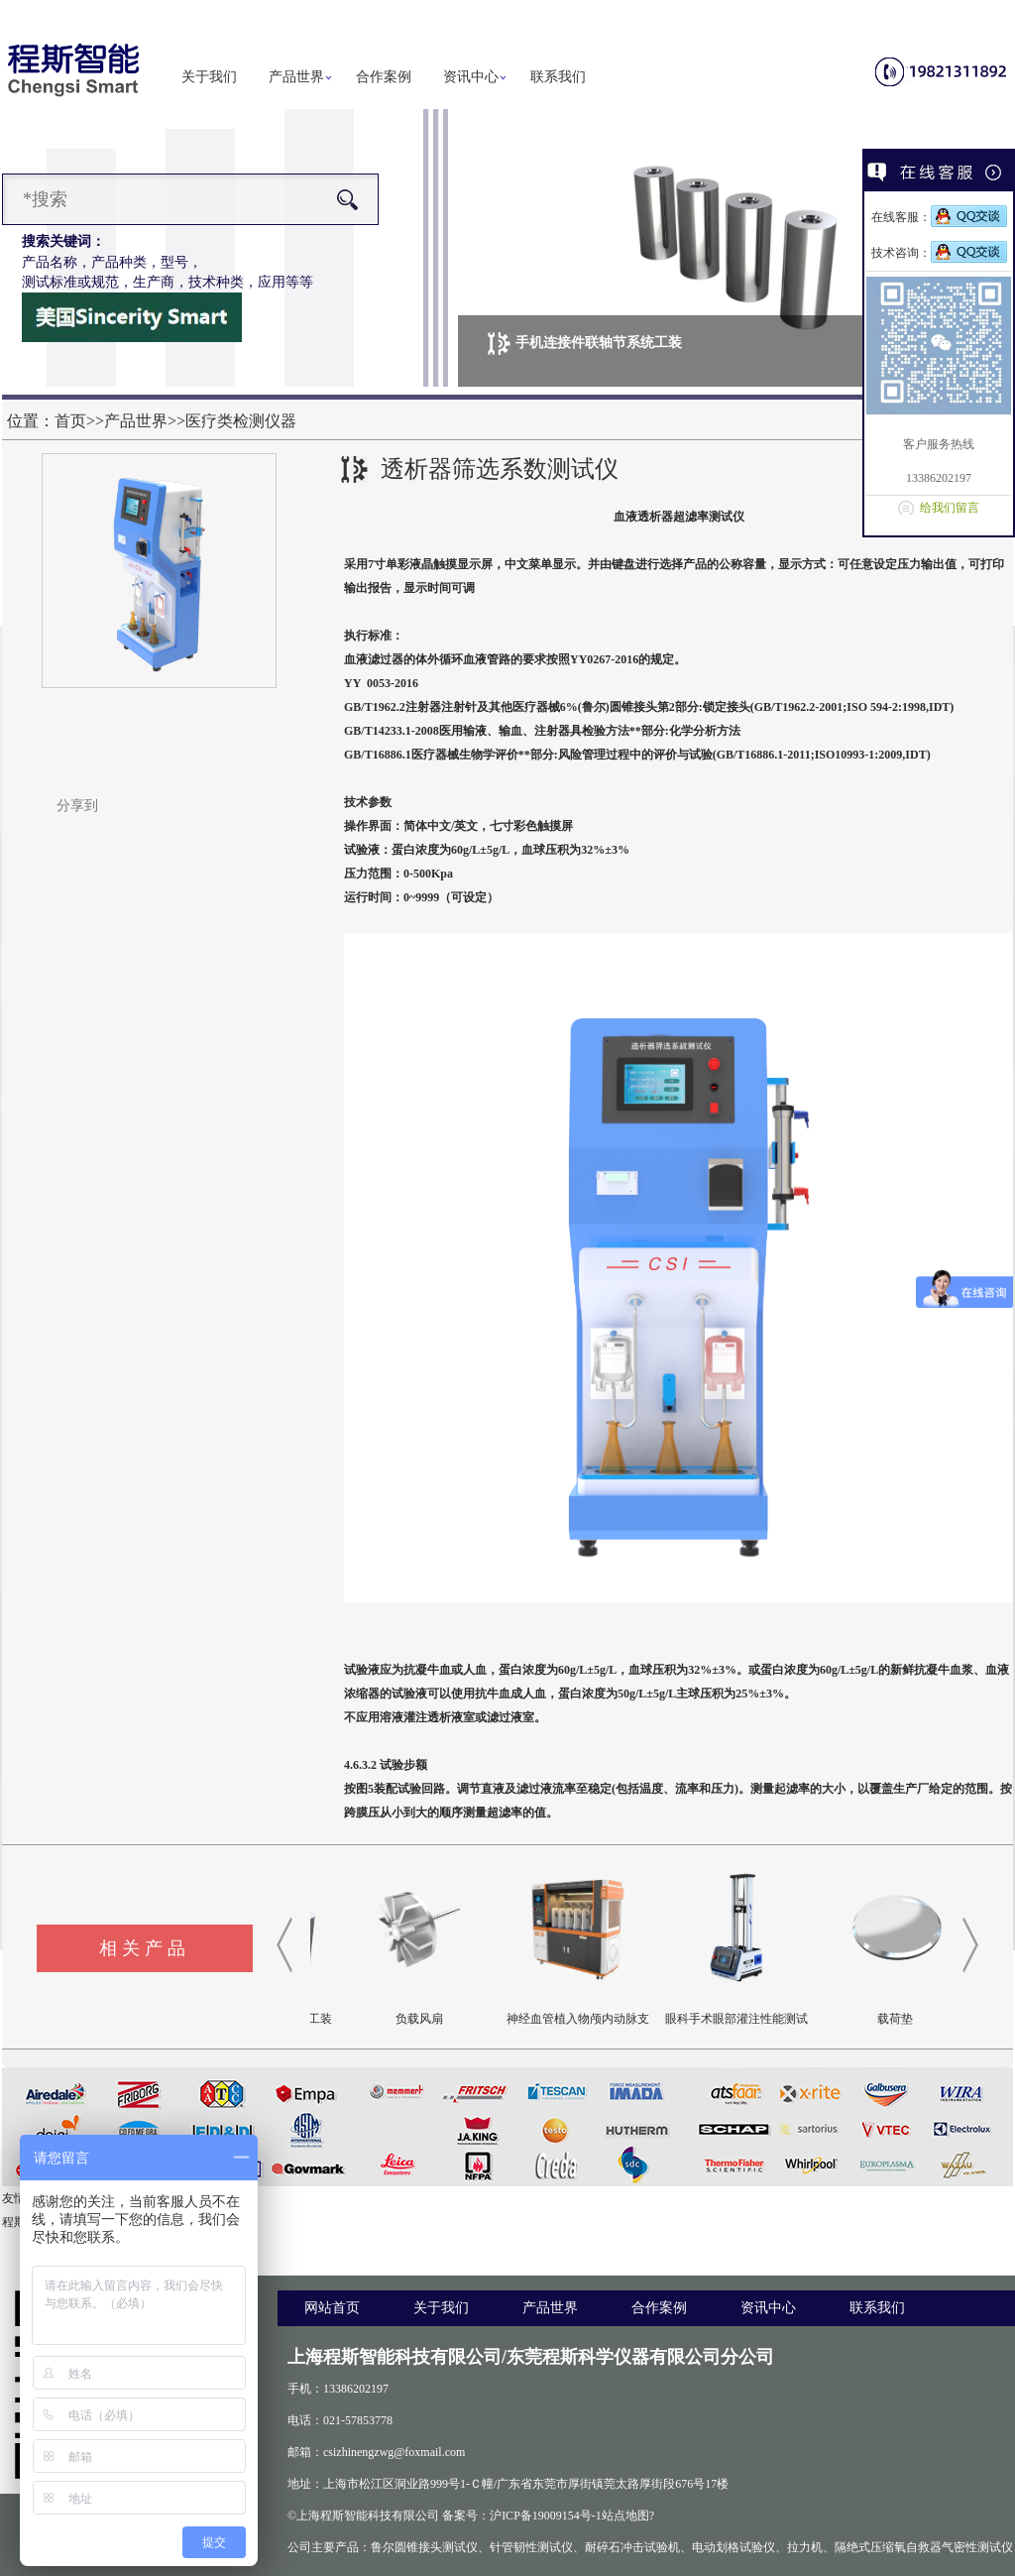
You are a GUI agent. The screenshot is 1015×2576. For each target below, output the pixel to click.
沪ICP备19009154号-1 (546, 2515)
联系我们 (558, 76)
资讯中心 (471, 76)
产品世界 (296, 76)
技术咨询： (939, 253)
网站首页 (332, 2307)
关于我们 (209, 76)
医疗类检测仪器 (240, 420)
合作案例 (383, 76)
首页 (70, 420)
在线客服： (939, 217)
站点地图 (625, 2515)
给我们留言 (949, 508)
